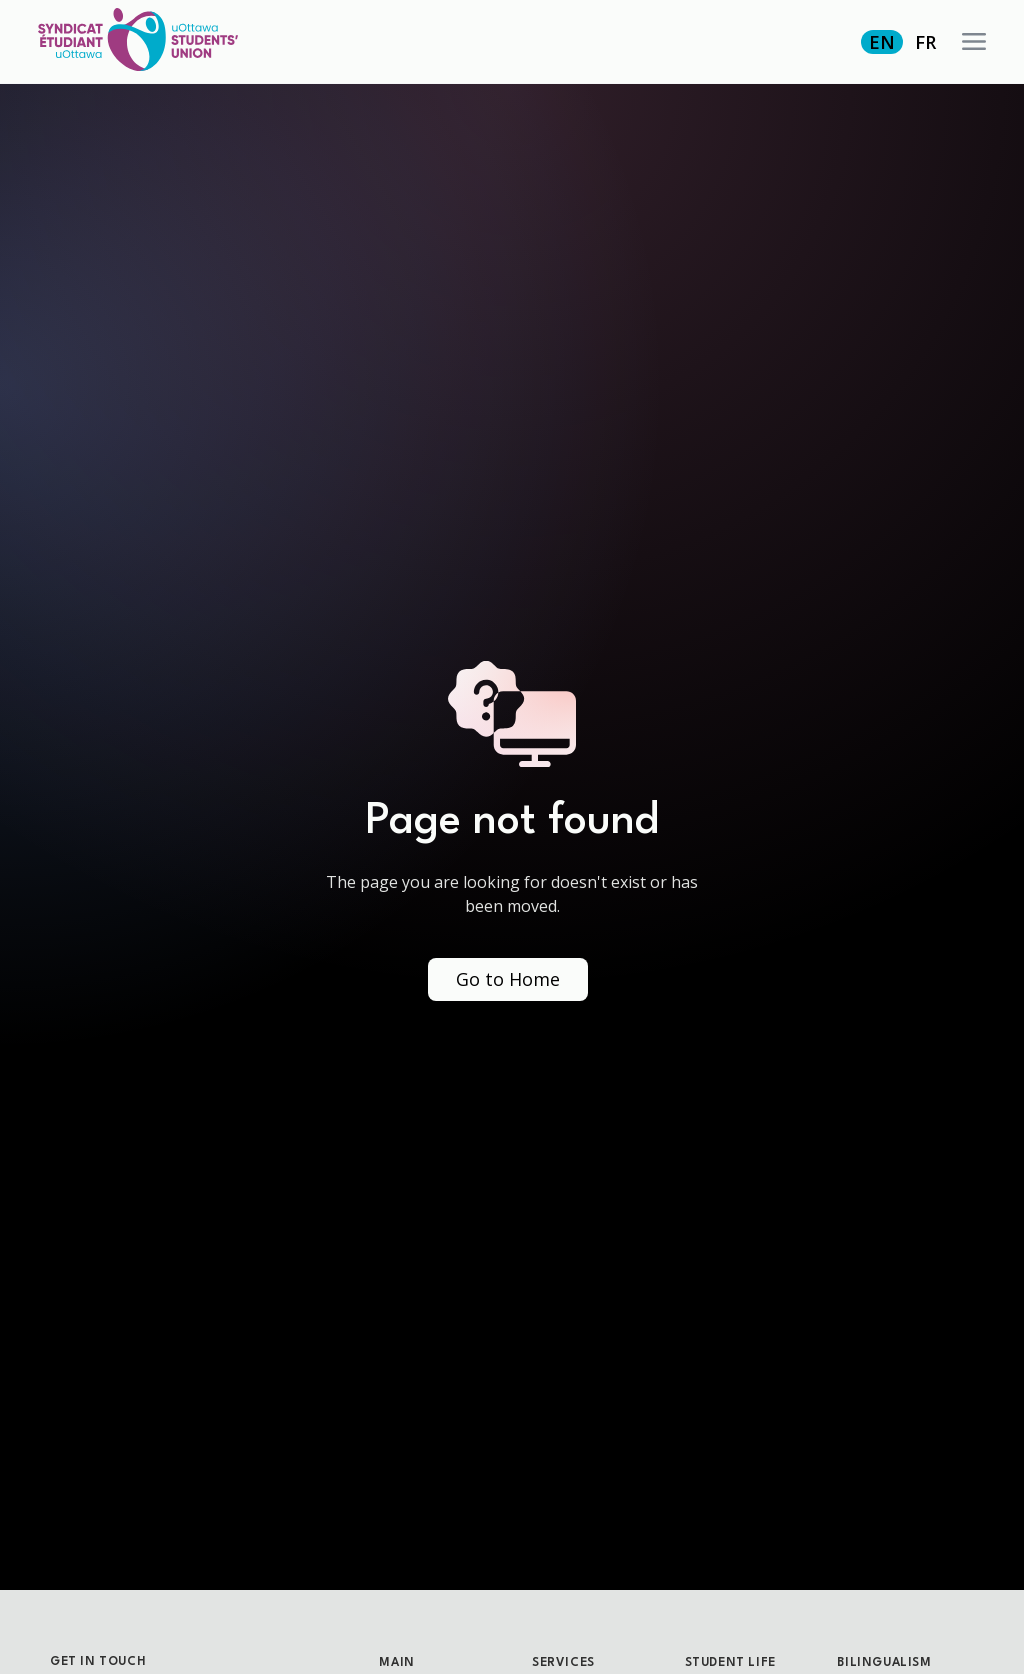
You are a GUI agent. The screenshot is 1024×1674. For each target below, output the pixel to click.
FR (925, 42)
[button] (974, 42)
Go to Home (508, 979)
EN (882, 42)
